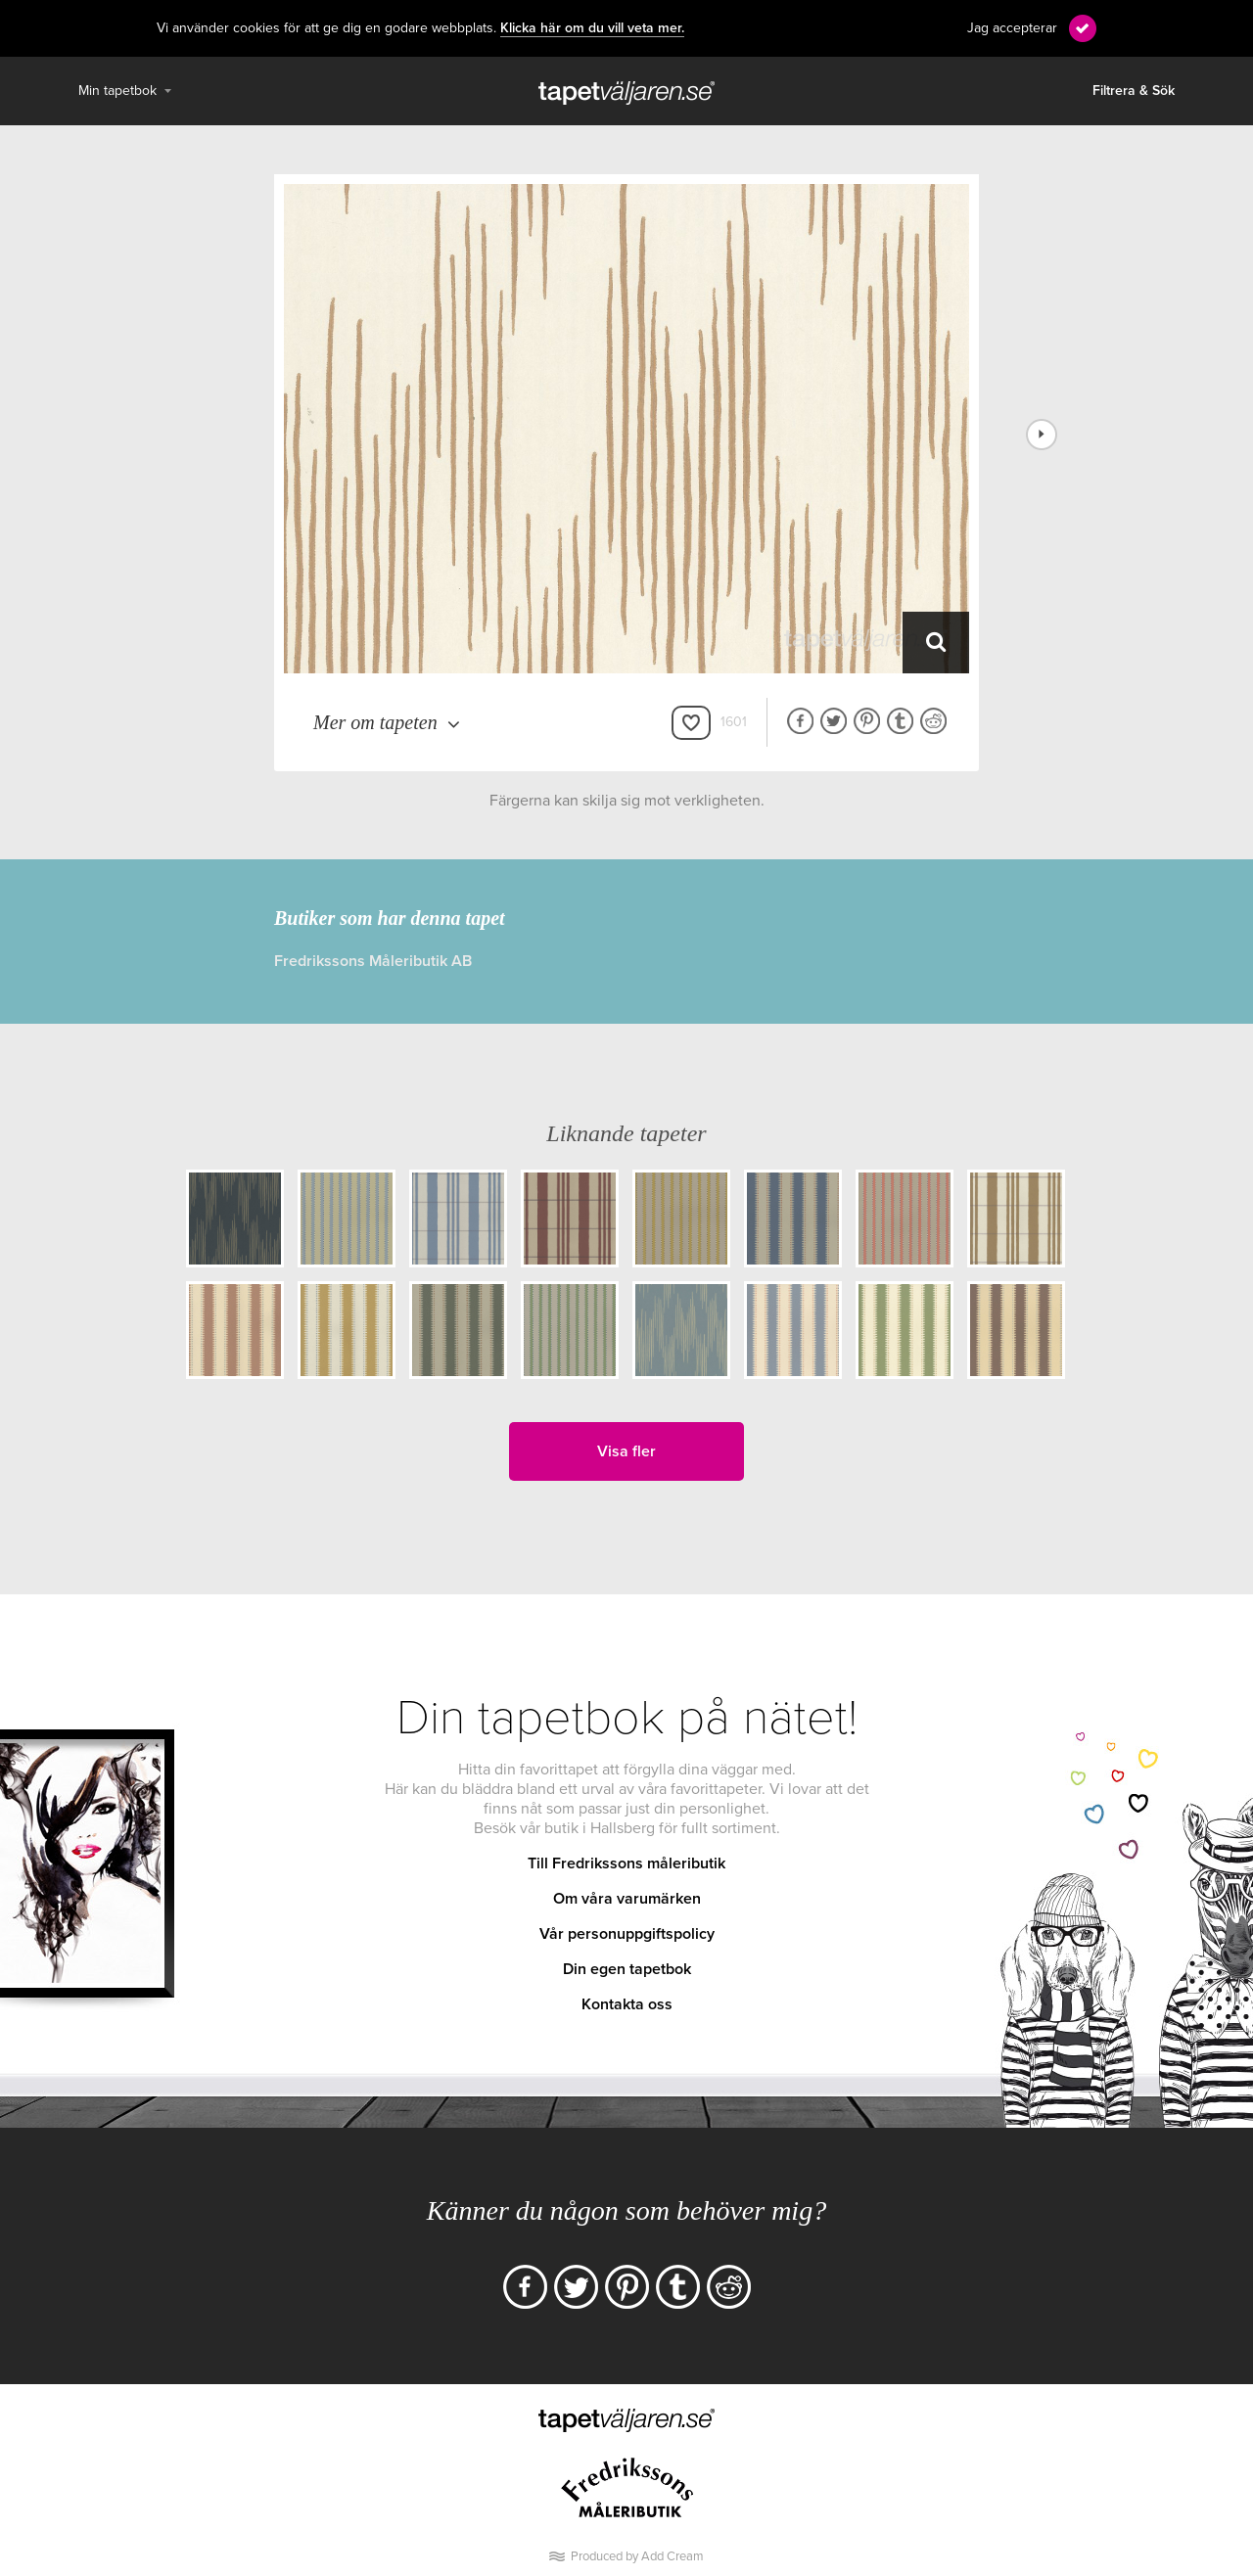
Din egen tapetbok (627, 1969)
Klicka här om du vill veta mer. (592, 28)
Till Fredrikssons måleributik (626, 1863)
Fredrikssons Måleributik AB (373, 961)
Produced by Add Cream (637, 2556)
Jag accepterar (1012, 28)
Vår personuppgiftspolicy (627, 1934)
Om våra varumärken (627, 1899)
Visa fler (626, 1451)
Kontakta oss (627, 2004)
